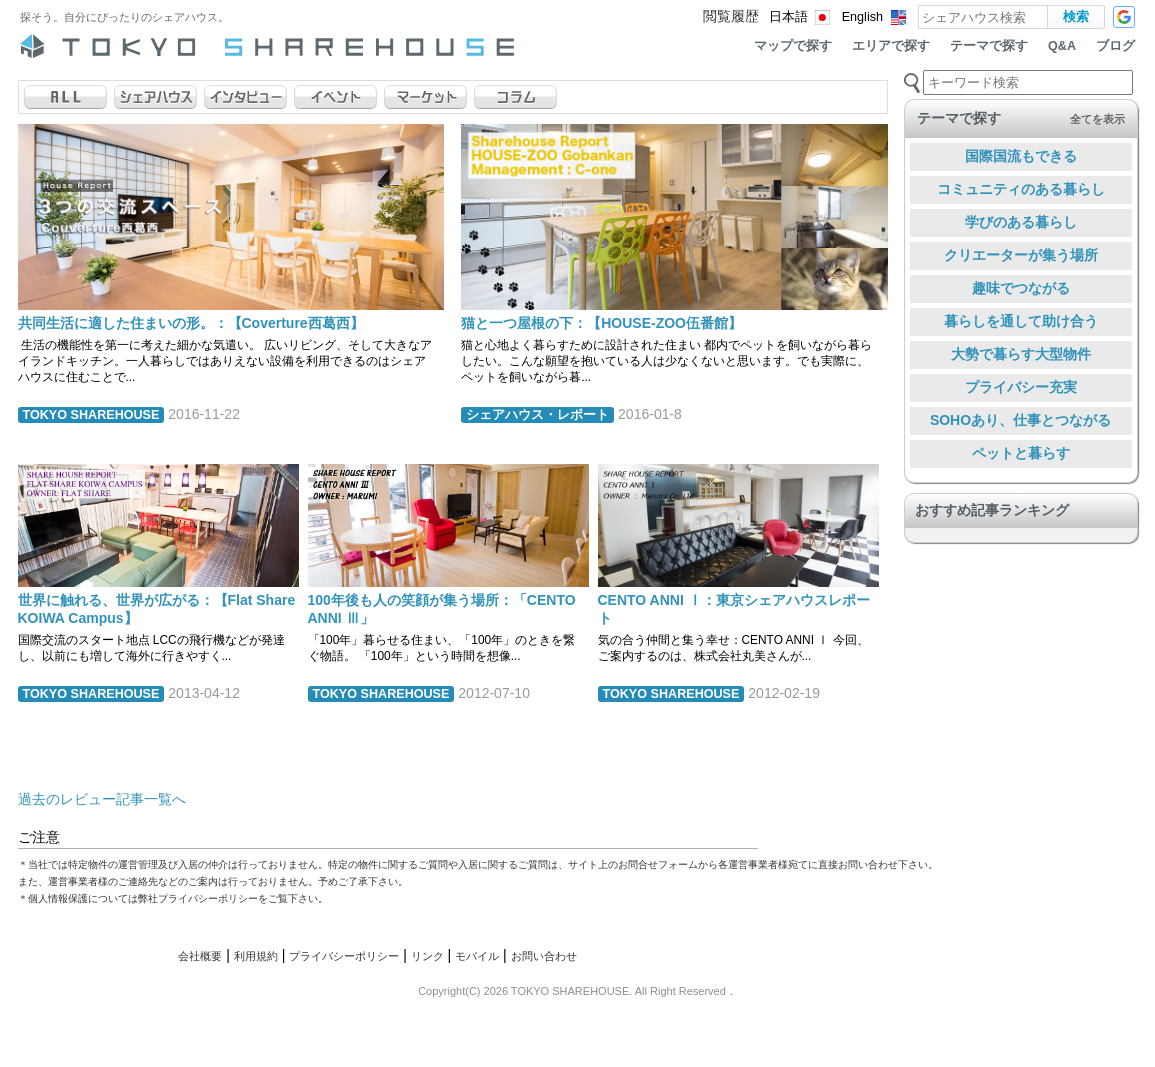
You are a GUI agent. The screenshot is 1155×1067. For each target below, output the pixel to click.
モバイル (477, 956)
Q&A (1062, 46)
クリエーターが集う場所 (1021, 255)
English (862, 17)
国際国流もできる (1021, 156)
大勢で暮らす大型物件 (1021, 354)
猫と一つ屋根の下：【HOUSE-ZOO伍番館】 (601, 323)
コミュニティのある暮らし (1021, 189)
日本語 (788, 17)
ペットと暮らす (1021, 453)
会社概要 (200, 956)
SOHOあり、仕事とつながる (1020, 420)
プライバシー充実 (1021, 387)
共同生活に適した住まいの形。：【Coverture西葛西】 (191, 323)
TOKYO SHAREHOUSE (91, 415)
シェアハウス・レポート (537, 415)
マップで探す (793, 46)
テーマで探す (989, 46)
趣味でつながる (1021, 288)
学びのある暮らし (1021, 222)
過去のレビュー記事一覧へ (102, 799)
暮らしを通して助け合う (1021, 321)
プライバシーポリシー (344, 956)
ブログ (1115, 46)
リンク (427, 956)
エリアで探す (891, 46)
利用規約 (256, 956)
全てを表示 (1097, 119)
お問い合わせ (544, 956)
